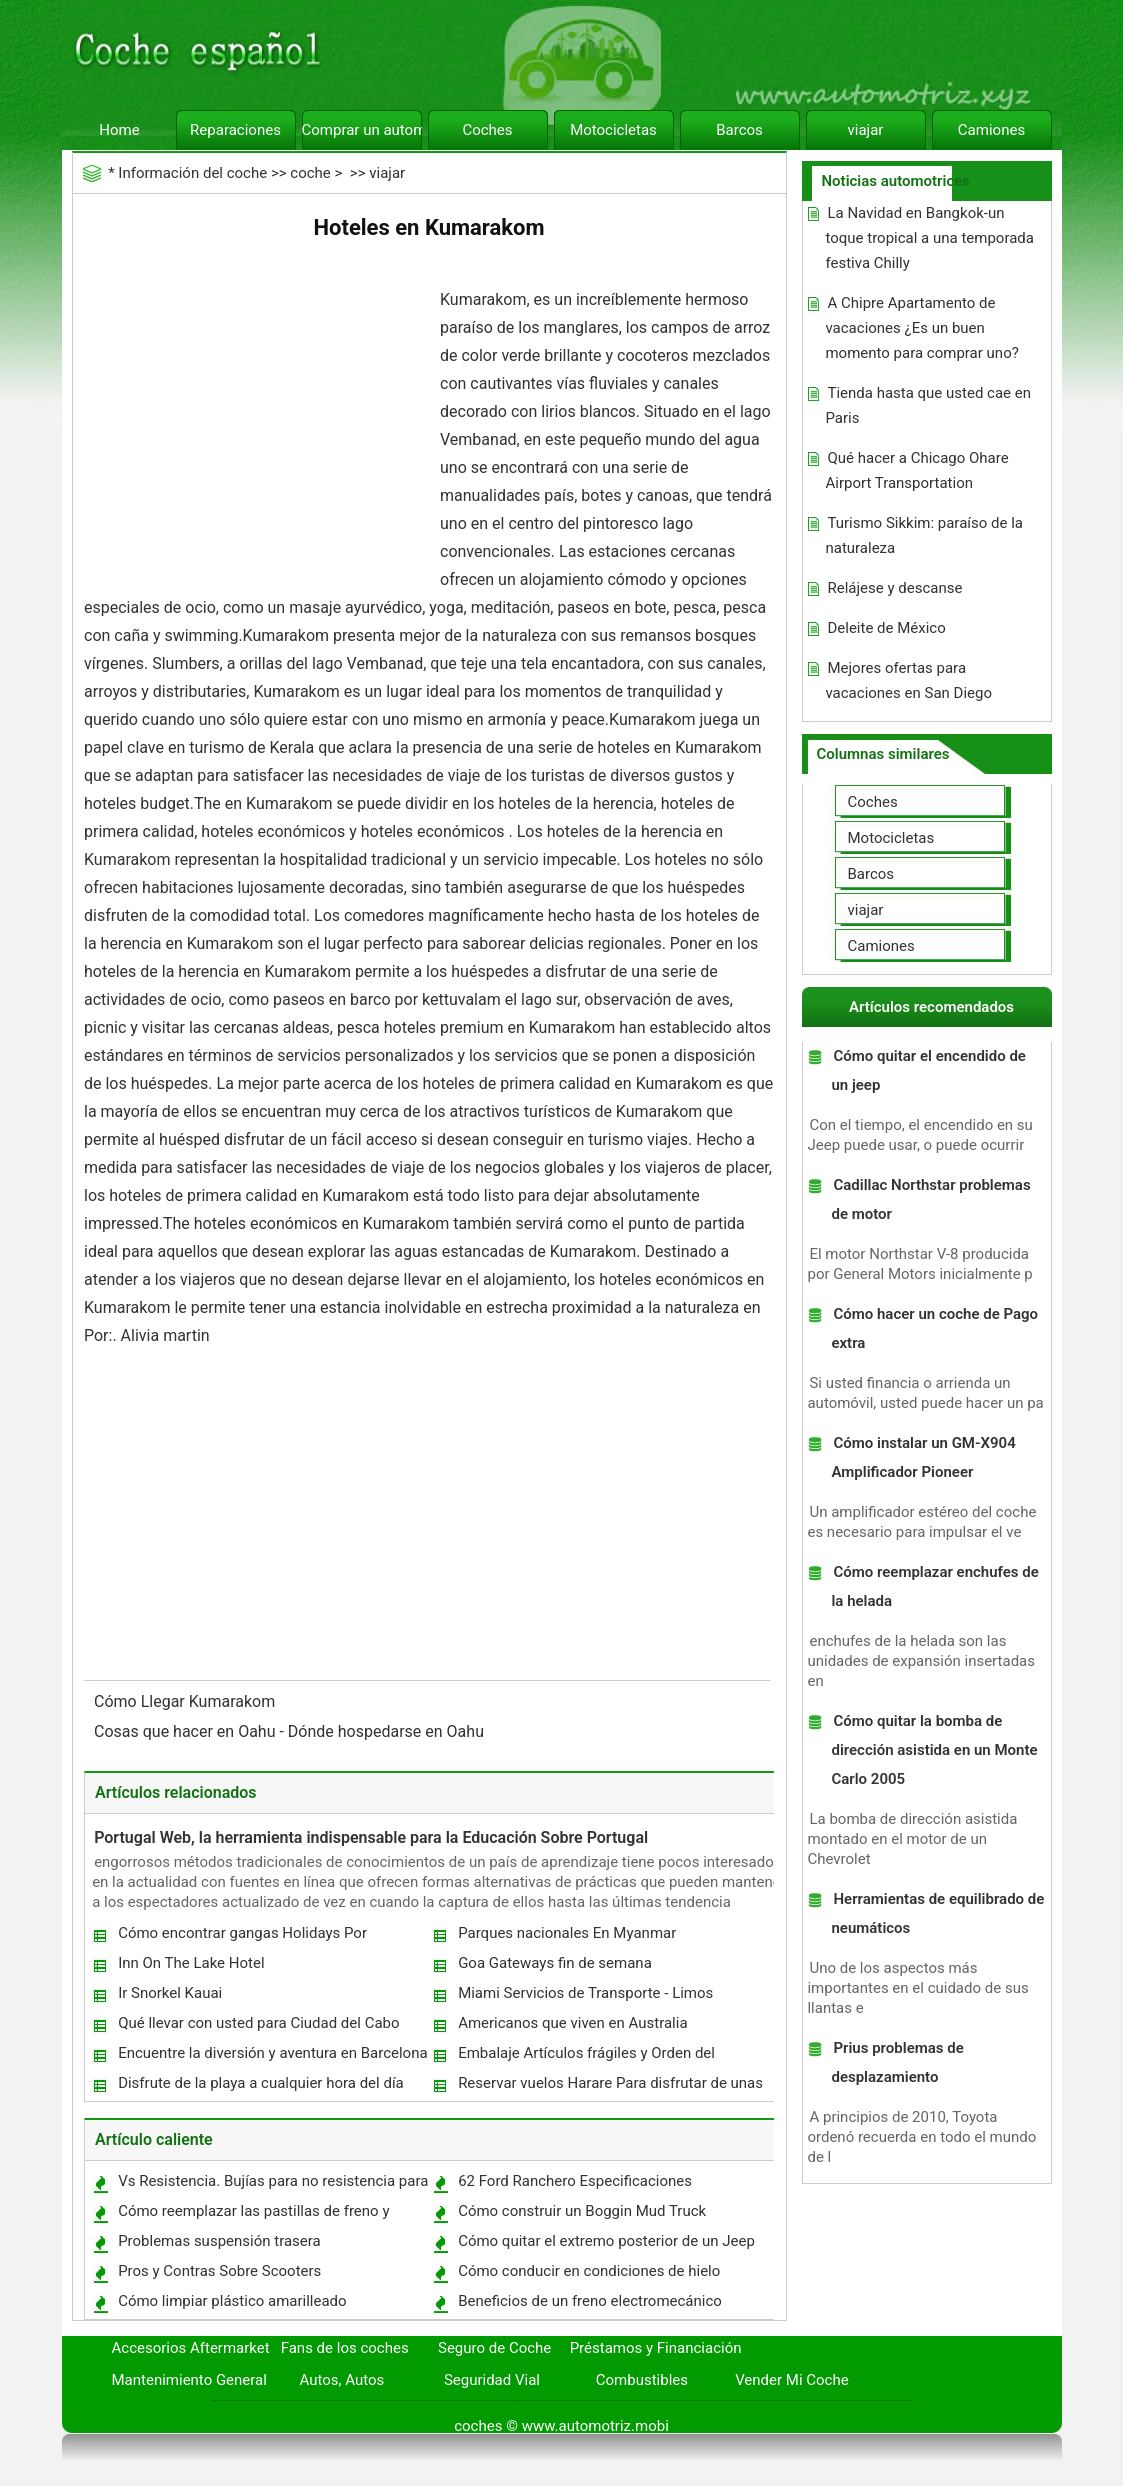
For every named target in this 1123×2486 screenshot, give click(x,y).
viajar (866, 130)
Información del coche (192, 173)
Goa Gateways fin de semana (555, 1963)
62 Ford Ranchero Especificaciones (575, 2181)
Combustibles (642, 2380)
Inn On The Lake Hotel (191, 1963)
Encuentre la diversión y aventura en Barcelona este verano (271, 2057)
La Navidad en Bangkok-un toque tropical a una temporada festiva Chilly (929, 238)
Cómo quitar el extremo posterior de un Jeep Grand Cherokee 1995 (605, 2245)
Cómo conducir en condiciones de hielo (589, 2271)
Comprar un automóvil (362, 130)
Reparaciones (235, 130)
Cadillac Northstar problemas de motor (930, 1199)
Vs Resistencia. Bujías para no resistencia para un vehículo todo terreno (272, 2185)
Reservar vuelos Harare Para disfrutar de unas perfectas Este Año (609, 2087)
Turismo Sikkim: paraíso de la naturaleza (924, 535)
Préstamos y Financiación (656, 2348)
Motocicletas (613, 130)
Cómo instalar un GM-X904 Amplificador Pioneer (923, 1457)
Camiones (991, 130)
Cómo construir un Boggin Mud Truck (582, 2211)
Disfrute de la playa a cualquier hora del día (261, 2083)
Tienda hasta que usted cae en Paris (928, 405)
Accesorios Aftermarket (191, 2348)
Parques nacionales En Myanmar (567, 1933)
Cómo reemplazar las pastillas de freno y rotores (252, 2215)
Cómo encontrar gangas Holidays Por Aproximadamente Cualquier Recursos (244, 1937)
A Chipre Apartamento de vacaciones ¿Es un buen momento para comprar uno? (921, 328)
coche (310, 173)
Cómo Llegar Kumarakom (186, 1701)
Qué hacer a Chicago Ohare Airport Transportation (916, 470)
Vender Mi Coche (792, 2380)
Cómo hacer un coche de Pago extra (934, 1328)
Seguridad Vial (492, 2380)
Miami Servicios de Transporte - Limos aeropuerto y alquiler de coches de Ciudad (595, 1997)
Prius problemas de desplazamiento (897, 2062)
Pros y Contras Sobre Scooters (219, 2271)
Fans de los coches (345, 2348)
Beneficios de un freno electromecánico (590, 2301)
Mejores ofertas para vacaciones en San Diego (908, 680)
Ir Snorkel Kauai (170, 1993)
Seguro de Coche (494, 2348)
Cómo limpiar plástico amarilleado (232, 2301)
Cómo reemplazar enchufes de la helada (934, 1586)
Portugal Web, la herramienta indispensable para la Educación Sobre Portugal (371, 1837)
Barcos (739, 130)
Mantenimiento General (189, 2380)
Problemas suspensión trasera (219, 2241)
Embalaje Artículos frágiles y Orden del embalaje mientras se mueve (585, 2057)
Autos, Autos (342, 2380)
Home (119, 130)
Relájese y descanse (894, 588)
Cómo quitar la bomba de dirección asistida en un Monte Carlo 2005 (934, 1750)
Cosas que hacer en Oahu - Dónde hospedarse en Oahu (291, 1731)
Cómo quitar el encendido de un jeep (928, 1070)
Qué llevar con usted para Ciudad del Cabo (258, 2023)
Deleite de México (886, 628)
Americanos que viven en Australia (572, 2023)
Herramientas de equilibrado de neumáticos (937, 1913)
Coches (487, 130)
